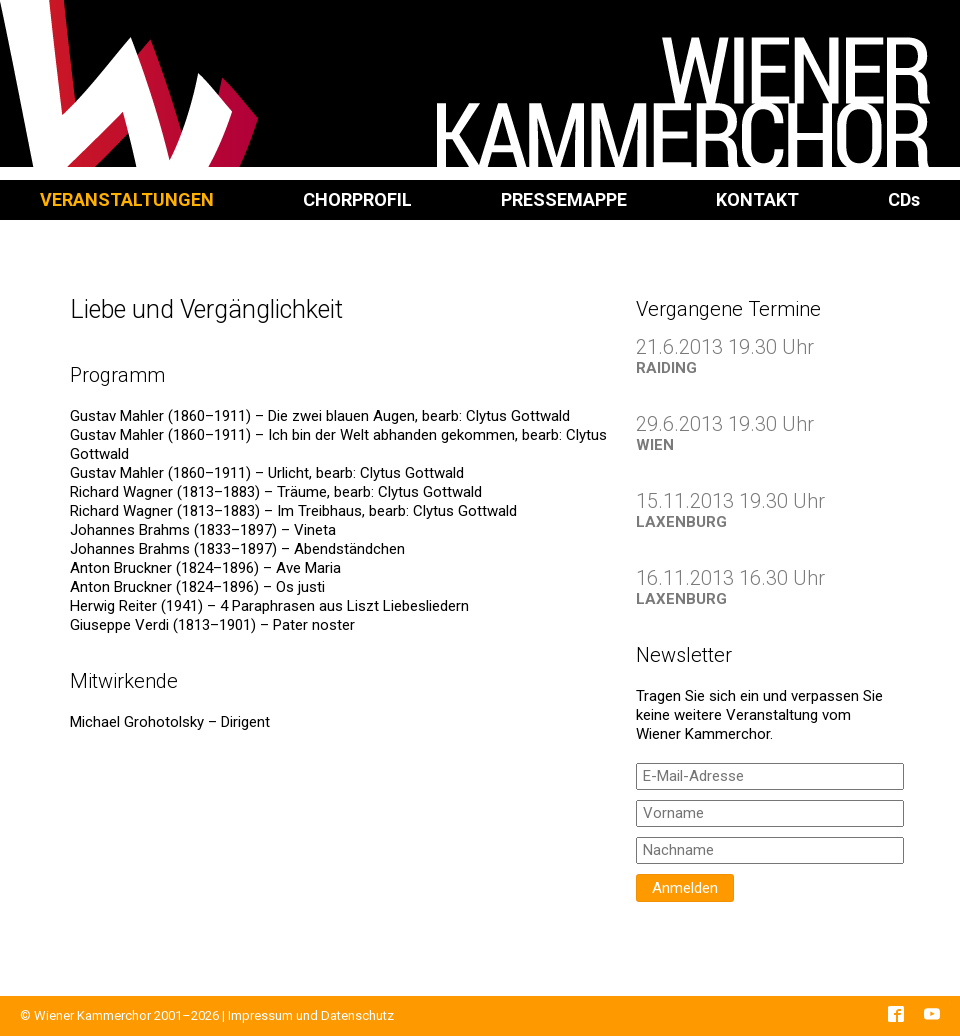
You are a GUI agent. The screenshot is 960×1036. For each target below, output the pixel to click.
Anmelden (685, 888)
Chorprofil (357, 199)
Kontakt (757, 199)
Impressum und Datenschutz (311, 1015)
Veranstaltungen (127, 199)
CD (904, 199)
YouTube (932, 1014)
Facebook (896, 1014)
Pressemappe (564, 199)
